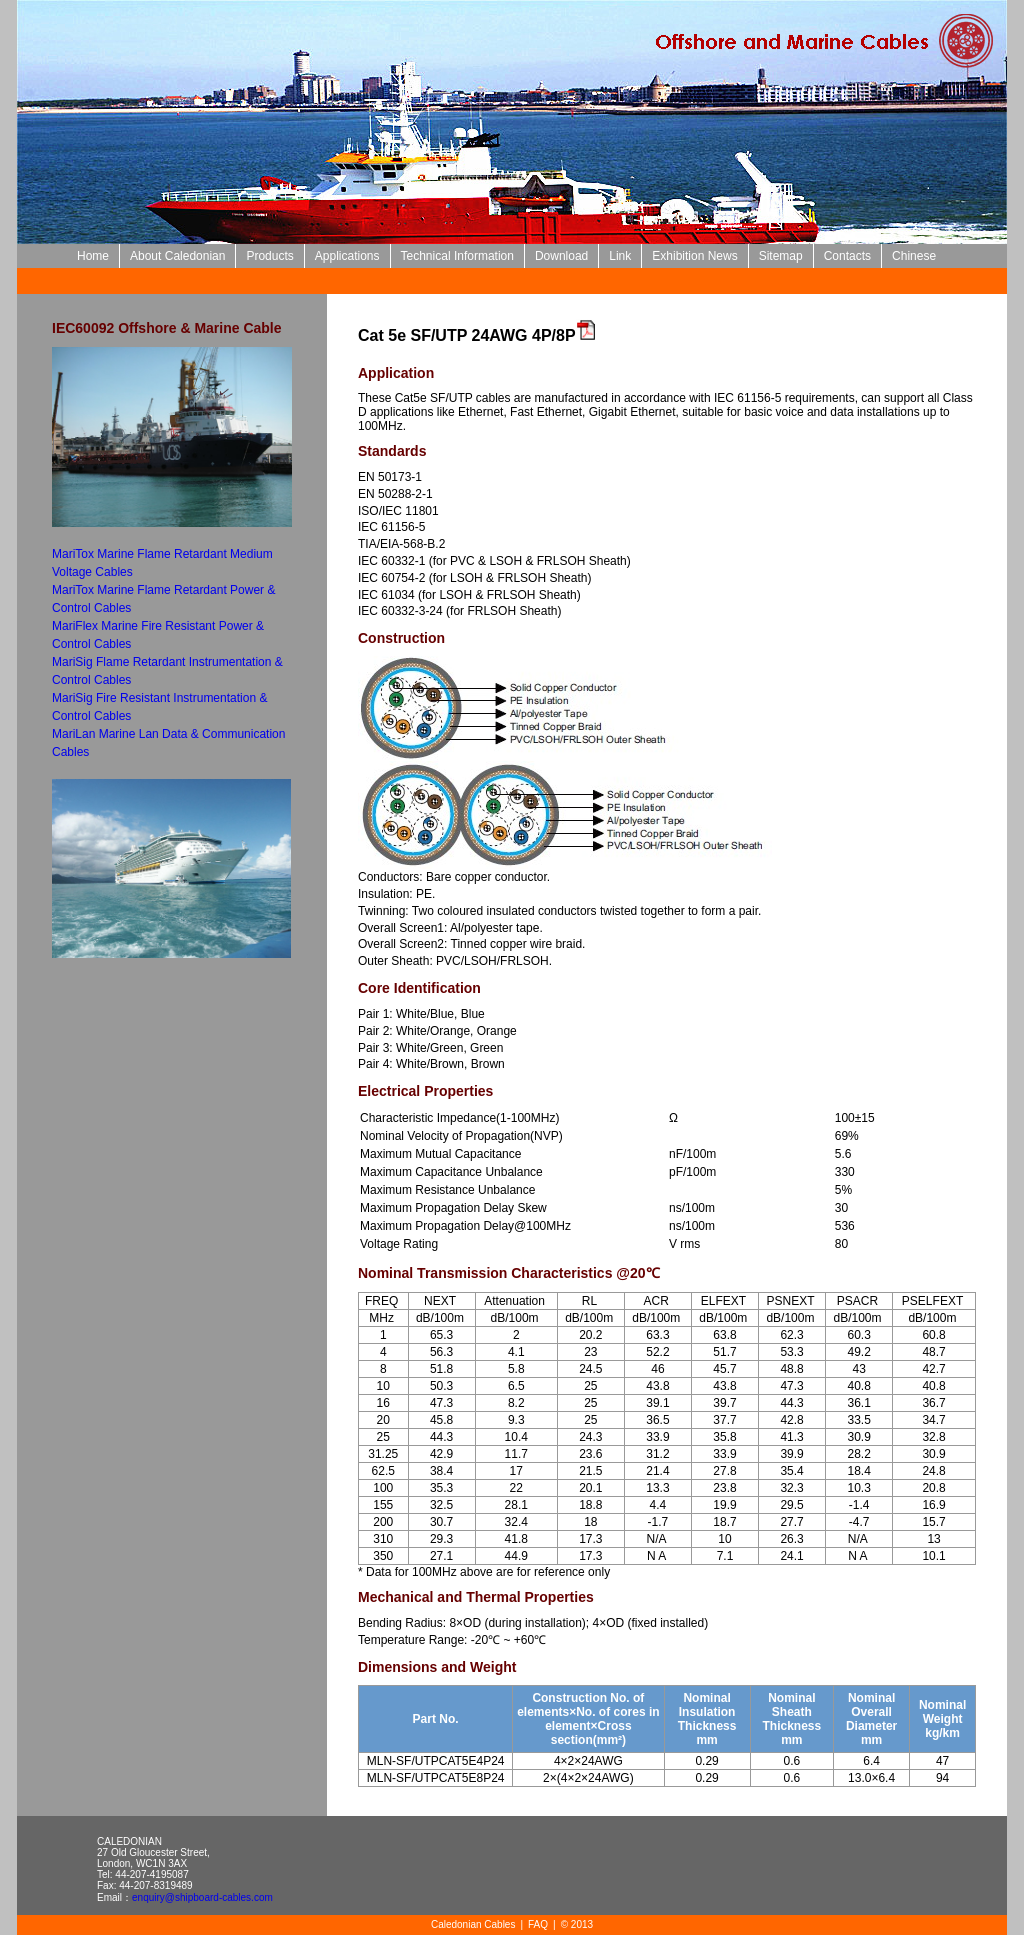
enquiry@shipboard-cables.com (202, 1897)
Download (561, 256)
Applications (347, 256)
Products (269, 256)
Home (93, 256)
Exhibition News (694, 256)
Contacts (847, 256)
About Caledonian (177, 256)
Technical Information (457, 256)
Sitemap (781, 256)
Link (620, 256)
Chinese (914, 256)
